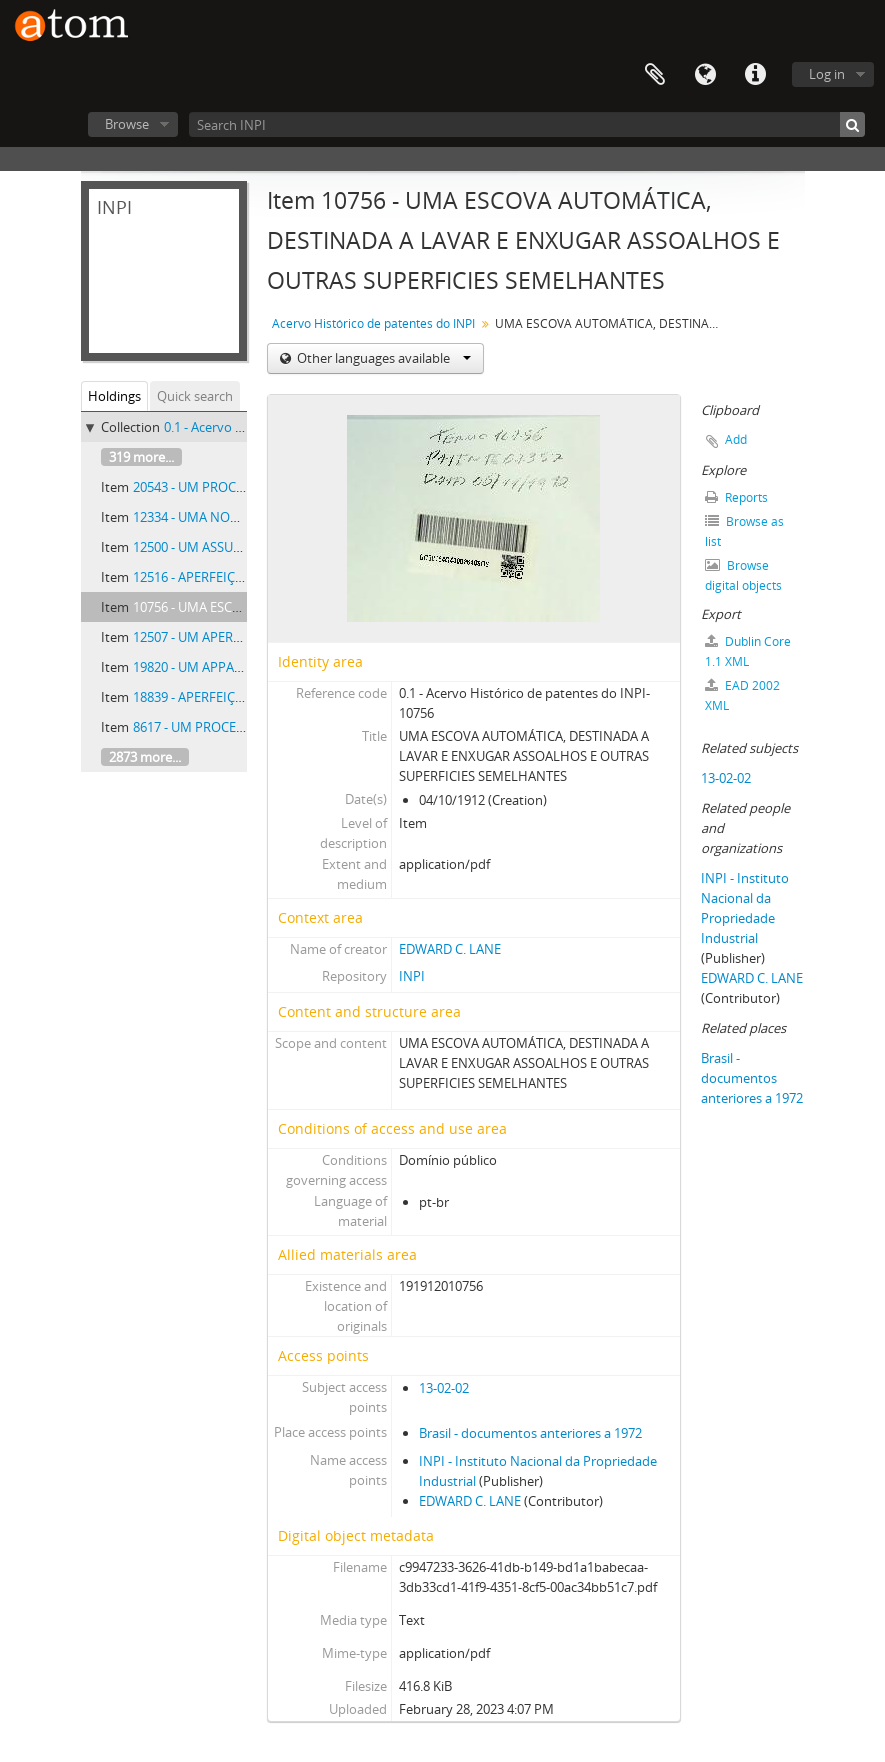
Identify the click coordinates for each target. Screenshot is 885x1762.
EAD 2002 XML (742, 695)
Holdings (114, 396)
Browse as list (744, 531)
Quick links (755, 75)
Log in (827, 74)
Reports (736, 497)
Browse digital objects (743, 575)
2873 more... (145, 757)
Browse (127, 124)
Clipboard (655, 75)
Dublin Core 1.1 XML (748, 651)
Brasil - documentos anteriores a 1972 (530, 1433)
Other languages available (382, 358)
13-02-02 (444, 1388)
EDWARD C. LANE (450, 949)
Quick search (195, 396)
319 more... (141, 457)
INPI (412, 976)
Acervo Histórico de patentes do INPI (373, 323)
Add (736, 439)
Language (705, 75)
